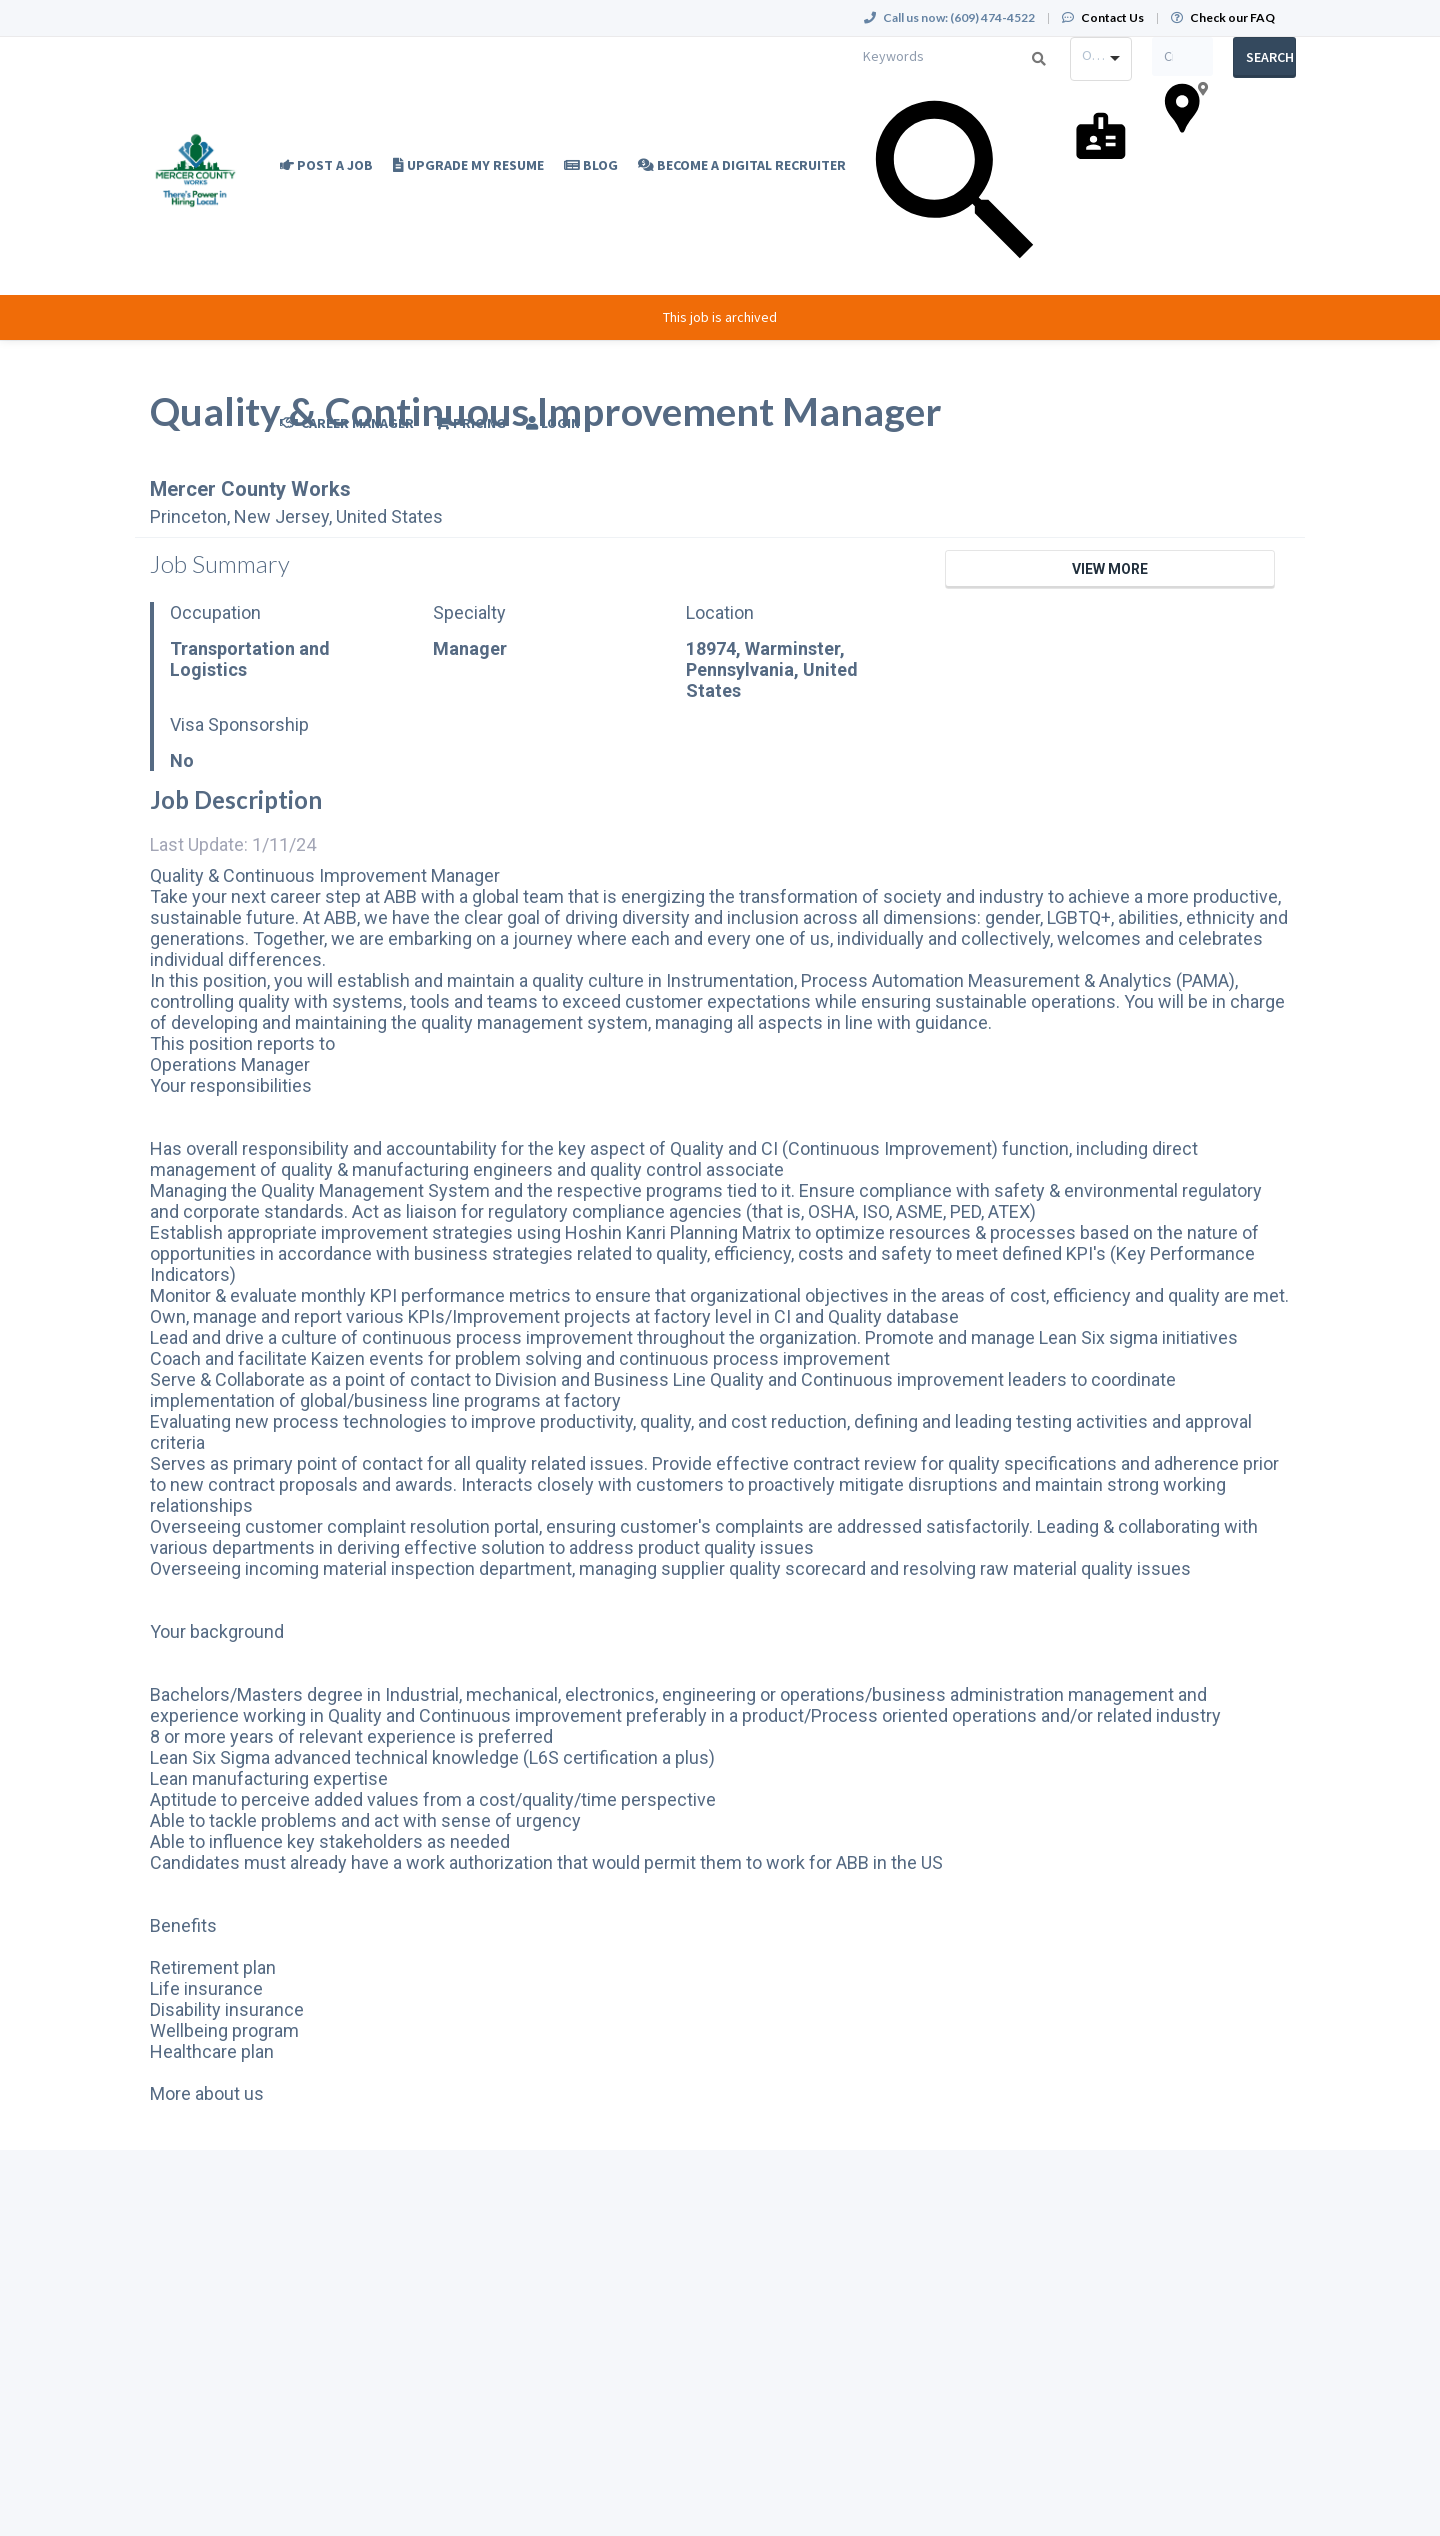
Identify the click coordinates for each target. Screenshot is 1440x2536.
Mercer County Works (250, 489)
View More (1110, 569)
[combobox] (1101, 59)
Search (1270, 57)
